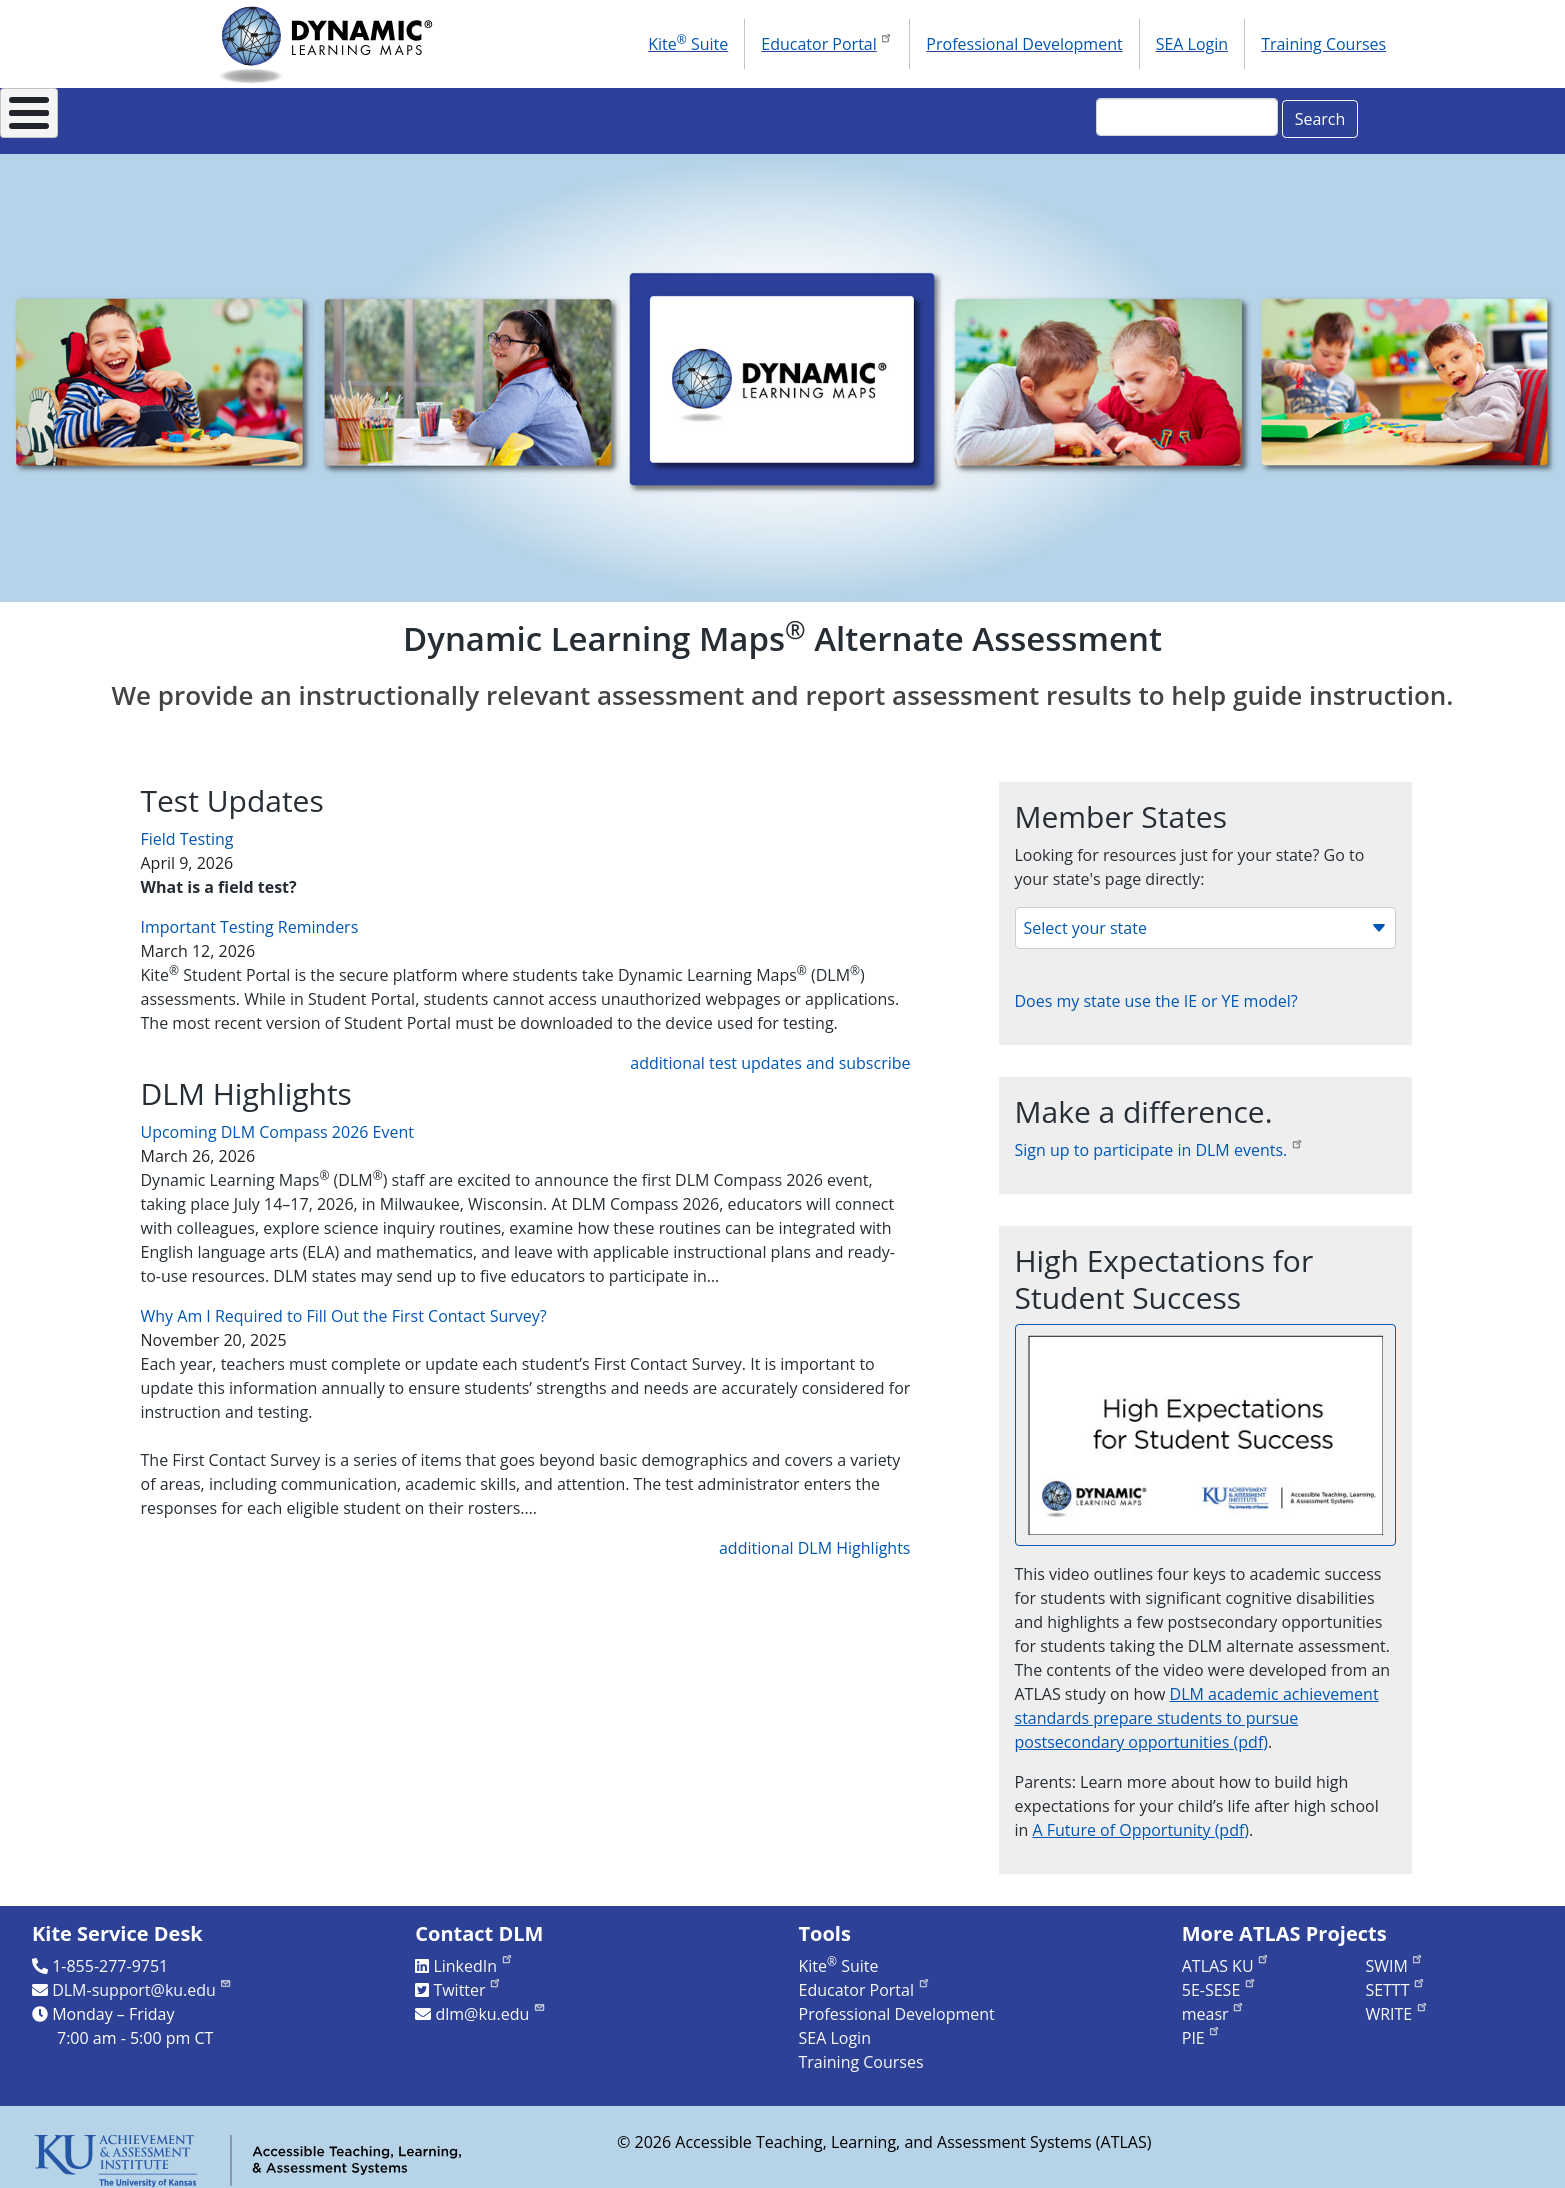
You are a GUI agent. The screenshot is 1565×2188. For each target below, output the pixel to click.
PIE (1202, 2027)
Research (802, 115)
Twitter (467, 1979)
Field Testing (187, 828)
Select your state (1205, 917)
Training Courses (1323, 44)
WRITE (1396, 2003)
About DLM (277, 115)
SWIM (1394, 1955)
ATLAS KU (1226, 1955)
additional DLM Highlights (815, 1537)
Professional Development (1024, 44)
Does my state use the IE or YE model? (1156, 990)
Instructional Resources (613, 115)
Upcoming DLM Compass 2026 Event (278, 1121)
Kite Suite (688, 43)
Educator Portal (827, 42)
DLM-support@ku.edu (142, 1979)
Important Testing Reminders (250, 916)
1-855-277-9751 (110, 1955)
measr (1213, 2003)
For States (421, 115)
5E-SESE (1219, 1979)
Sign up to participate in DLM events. (1159, 1139)
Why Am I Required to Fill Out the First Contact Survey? (344, 1305)
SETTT (1395, 1979)
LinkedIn (473, 1955)
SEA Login (1192, 44)
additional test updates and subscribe (770, 1052)
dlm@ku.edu (490, 2003)
